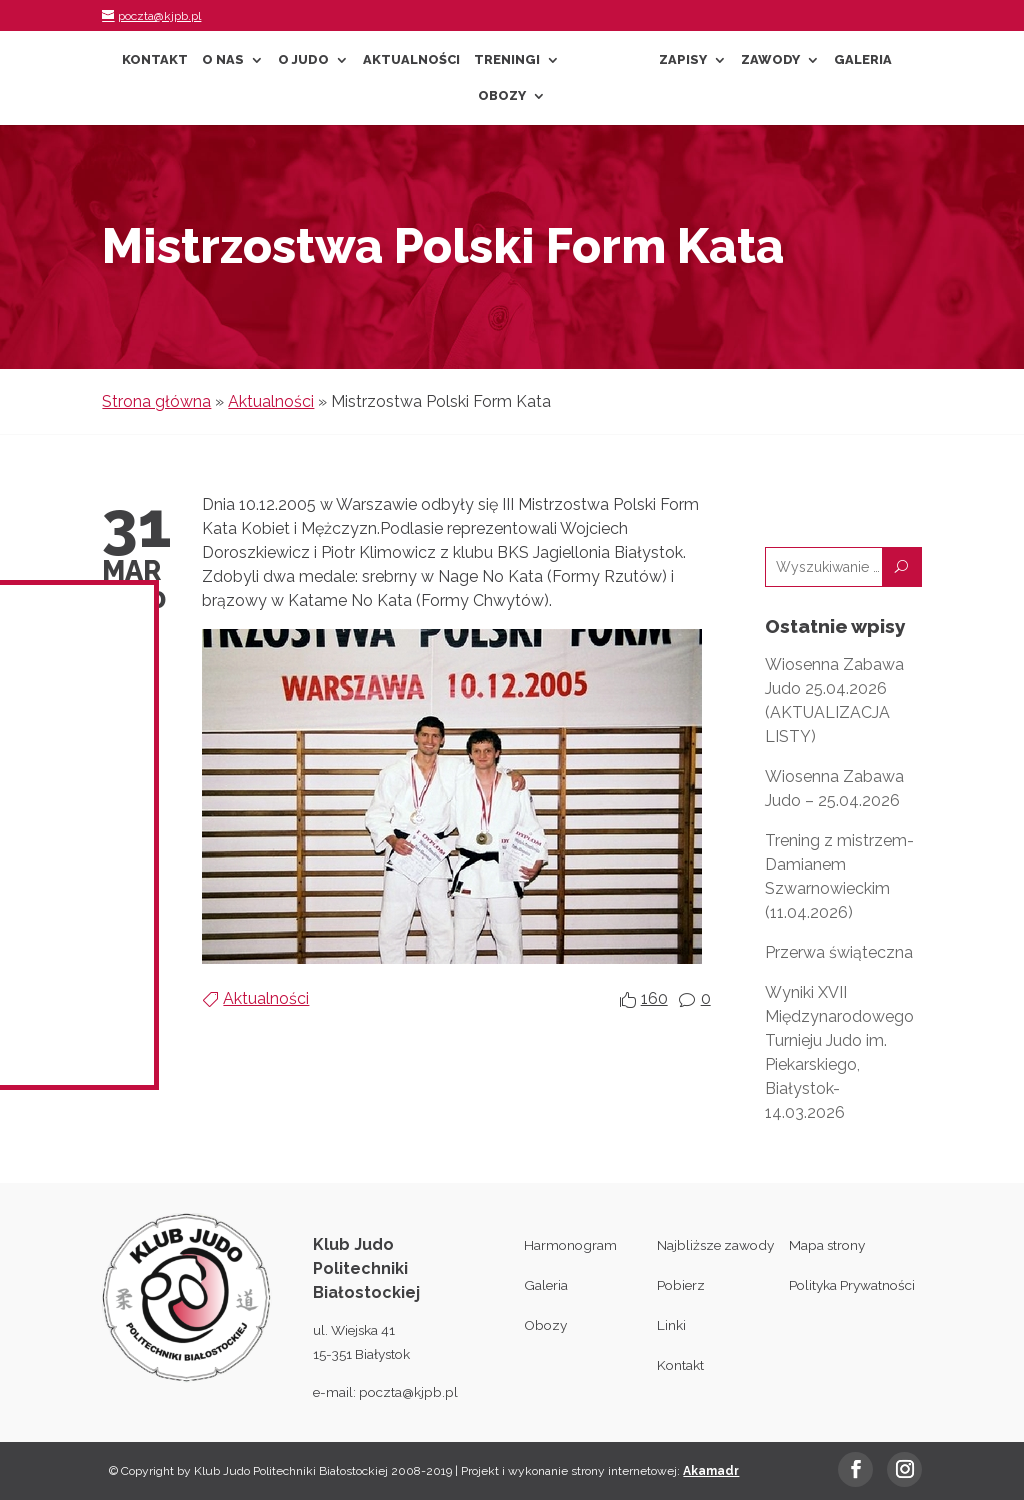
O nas (223, 60)
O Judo (303, 60)
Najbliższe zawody (715, 1245)
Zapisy (683, 60)
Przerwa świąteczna (839, 952)
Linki (671, 1325)
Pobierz (681, 1285)
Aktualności (411, 60)
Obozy (502, 96)
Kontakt (155, 60)
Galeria (863, 60)
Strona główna (156, 401)
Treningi (507, 60)
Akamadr (711, 1471)
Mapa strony (827, 1245)
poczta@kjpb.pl (408, 1392)
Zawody (770, 60)
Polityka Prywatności (852, 1285)
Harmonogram (570, 1245)
